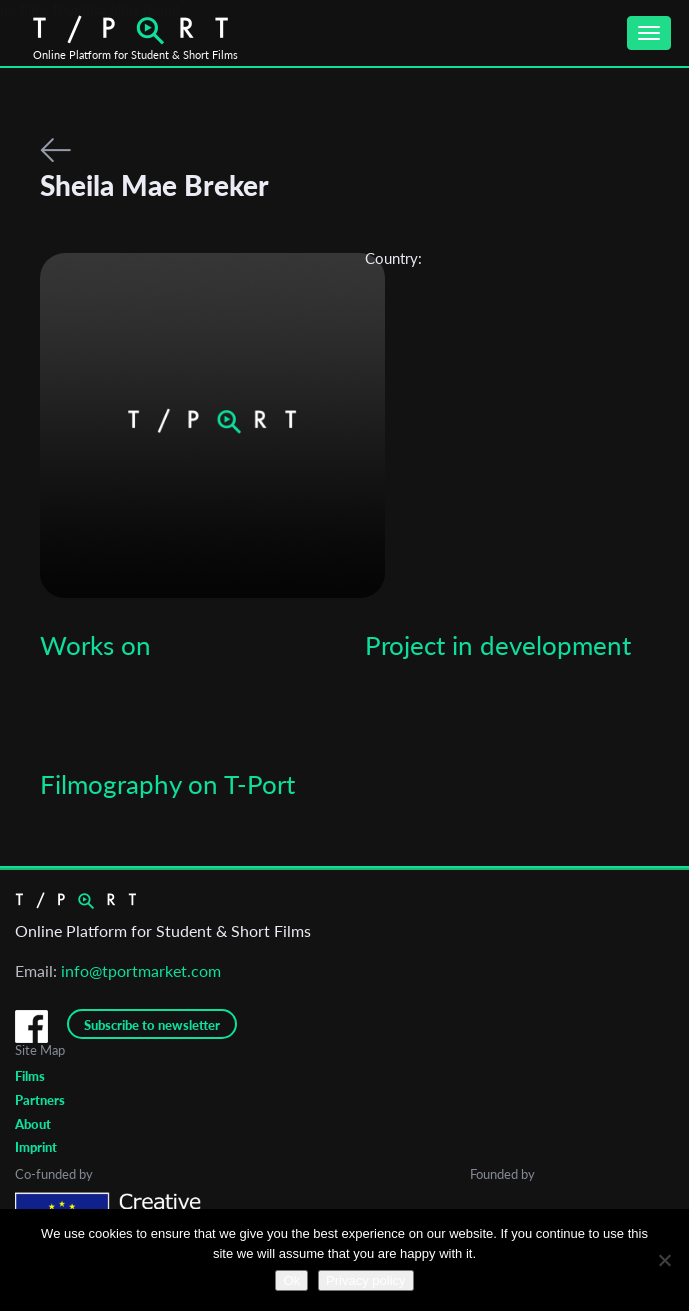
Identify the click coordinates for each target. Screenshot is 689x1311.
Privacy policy (365, 1280)
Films (30, 1076)
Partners (40, 1100)
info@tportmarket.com (141, 970)
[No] (664, 1260)
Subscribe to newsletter (152, 1025)
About (33, 1124)
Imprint (36, 1147)
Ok (291, 1280)
